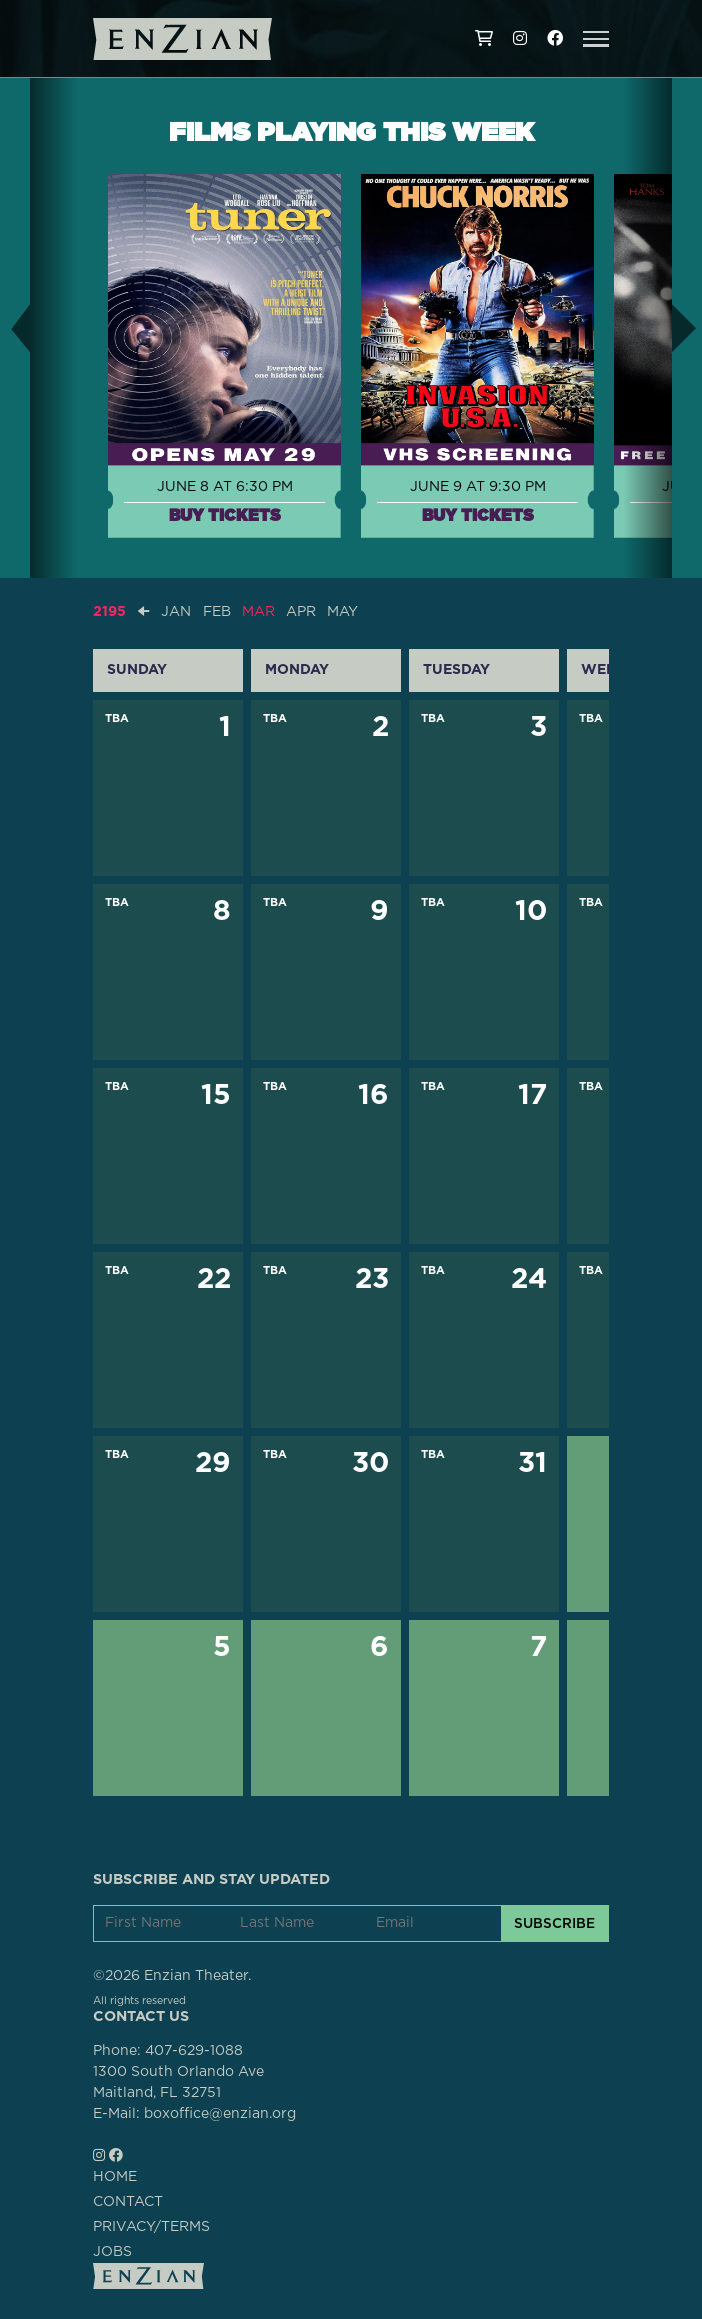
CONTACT (128, 2202)
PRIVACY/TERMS (151, 2227)
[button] (596, 39)
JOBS (112, 2252)
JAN (176, 612)
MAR (258, 612)
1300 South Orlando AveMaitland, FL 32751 (178, 2082)
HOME (115, 2177)
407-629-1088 (194, 2051)
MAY (342, 612)
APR (301, 612)
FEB (217, 612)
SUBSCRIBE (554, 1923)
